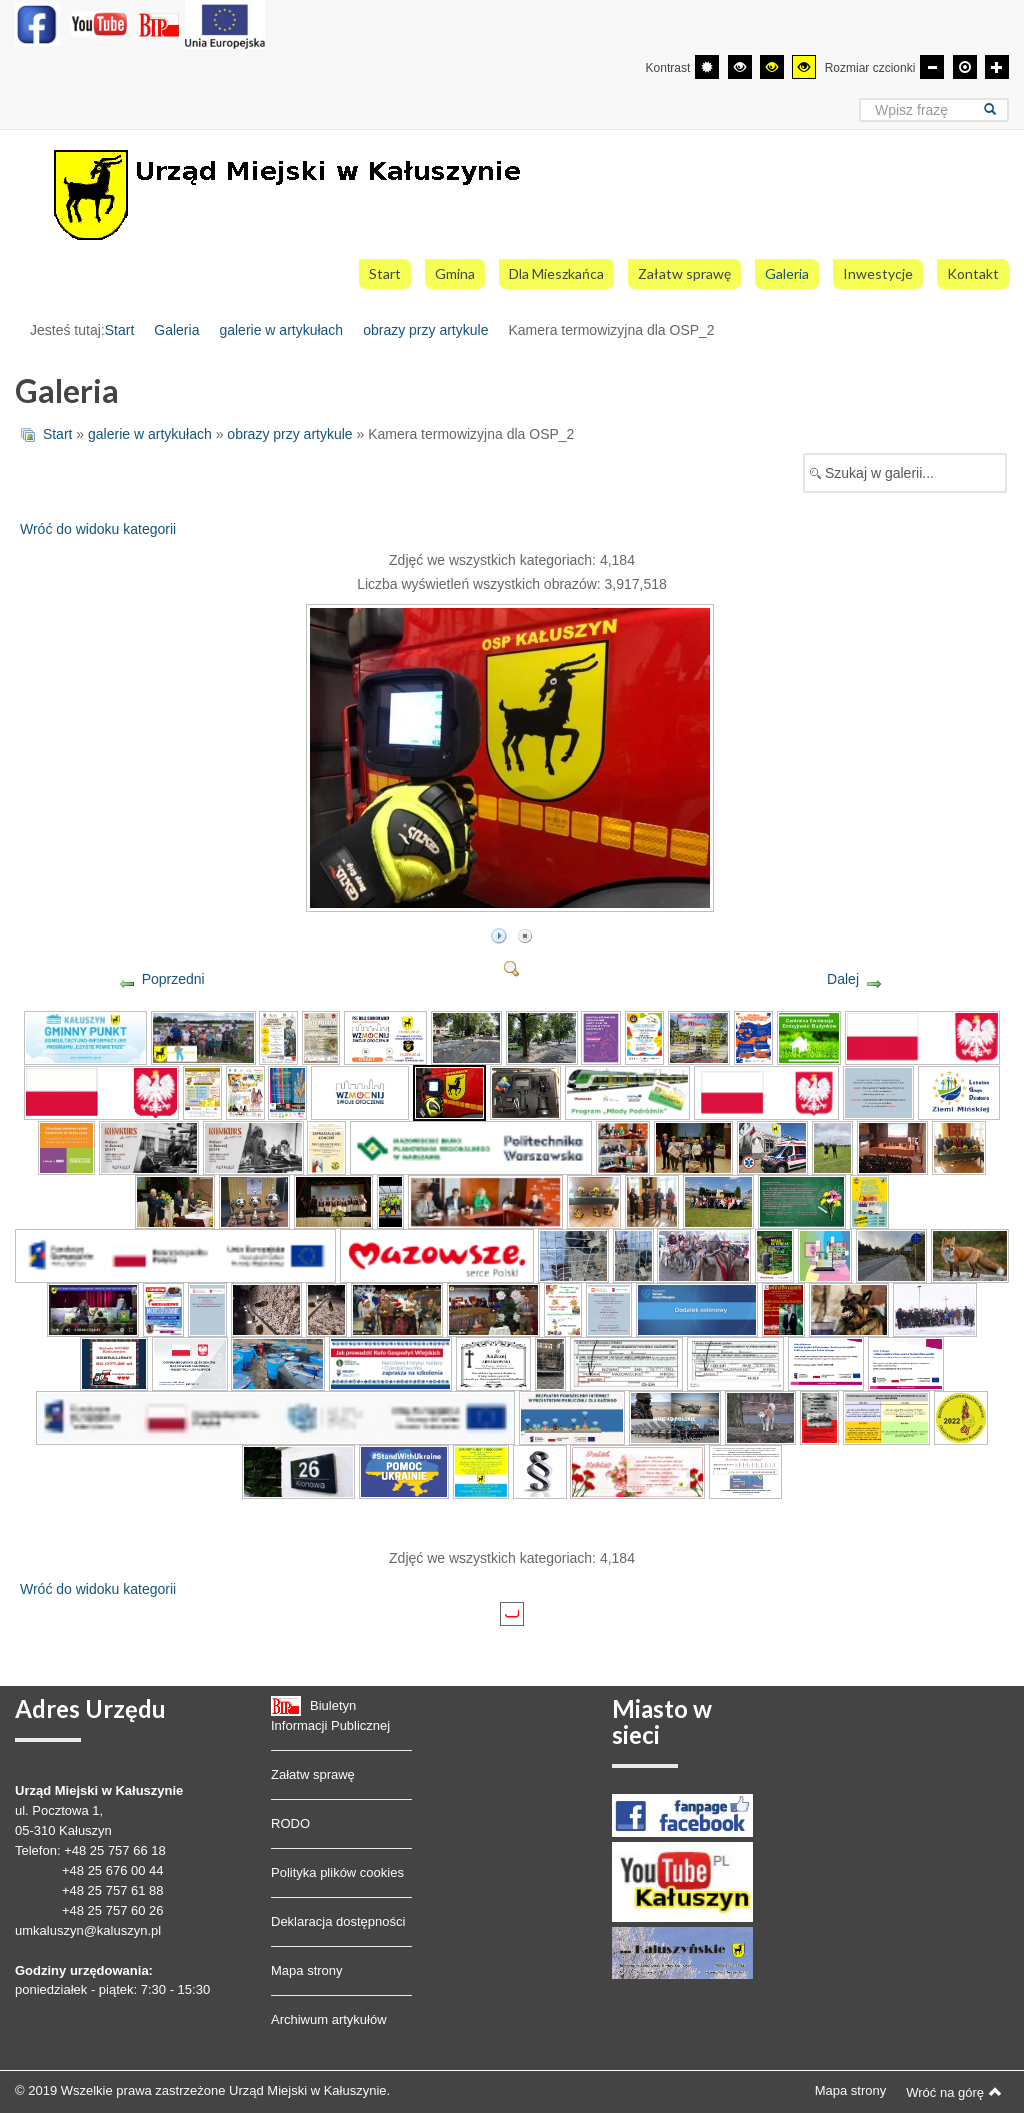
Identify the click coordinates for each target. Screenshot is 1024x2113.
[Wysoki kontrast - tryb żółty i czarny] (804, 67)
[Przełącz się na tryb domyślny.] (707, 67)
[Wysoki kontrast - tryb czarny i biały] (740, 67)
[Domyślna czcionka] (965, 67)
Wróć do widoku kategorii (98, 529)
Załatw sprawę (313, 1774)
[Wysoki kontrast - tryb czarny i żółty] (772, 67)
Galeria (176, 330)
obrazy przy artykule (425, 330)
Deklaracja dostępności (338, 1921)
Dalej (843, 979)
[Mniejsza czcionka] (932, 67)
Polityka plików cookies (337, 1872)
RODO (290, 1823)
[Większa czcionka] (997, 67)
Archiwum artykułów (329, 2019)
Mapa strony (307, 1970)
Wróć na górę (954, 2092)
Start (120, 330)
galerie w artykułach (281, 330)
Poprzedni (173, 979)
